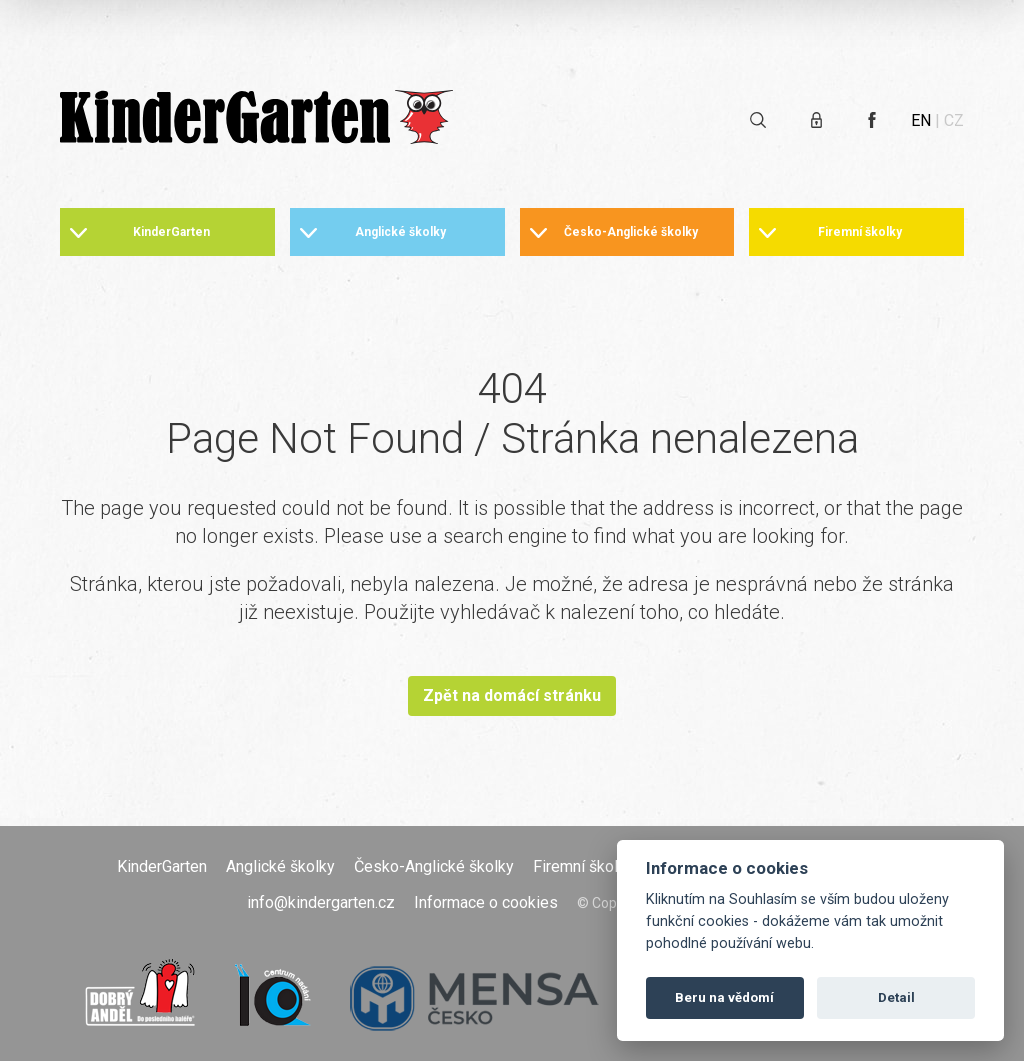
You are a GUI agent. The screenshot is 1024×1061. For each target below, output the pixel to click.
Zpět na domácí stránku (512, 695)
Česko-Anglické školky (631, 232)
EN (921, 120)
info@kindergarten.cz (321, 902)
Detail (896, 997)
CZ (954, 120)
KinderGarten (171, 232)
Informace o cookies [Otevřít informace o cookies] (486, 902)
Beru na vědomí (724, 997)
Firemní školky (860, 232)
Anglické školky (400, 232)
